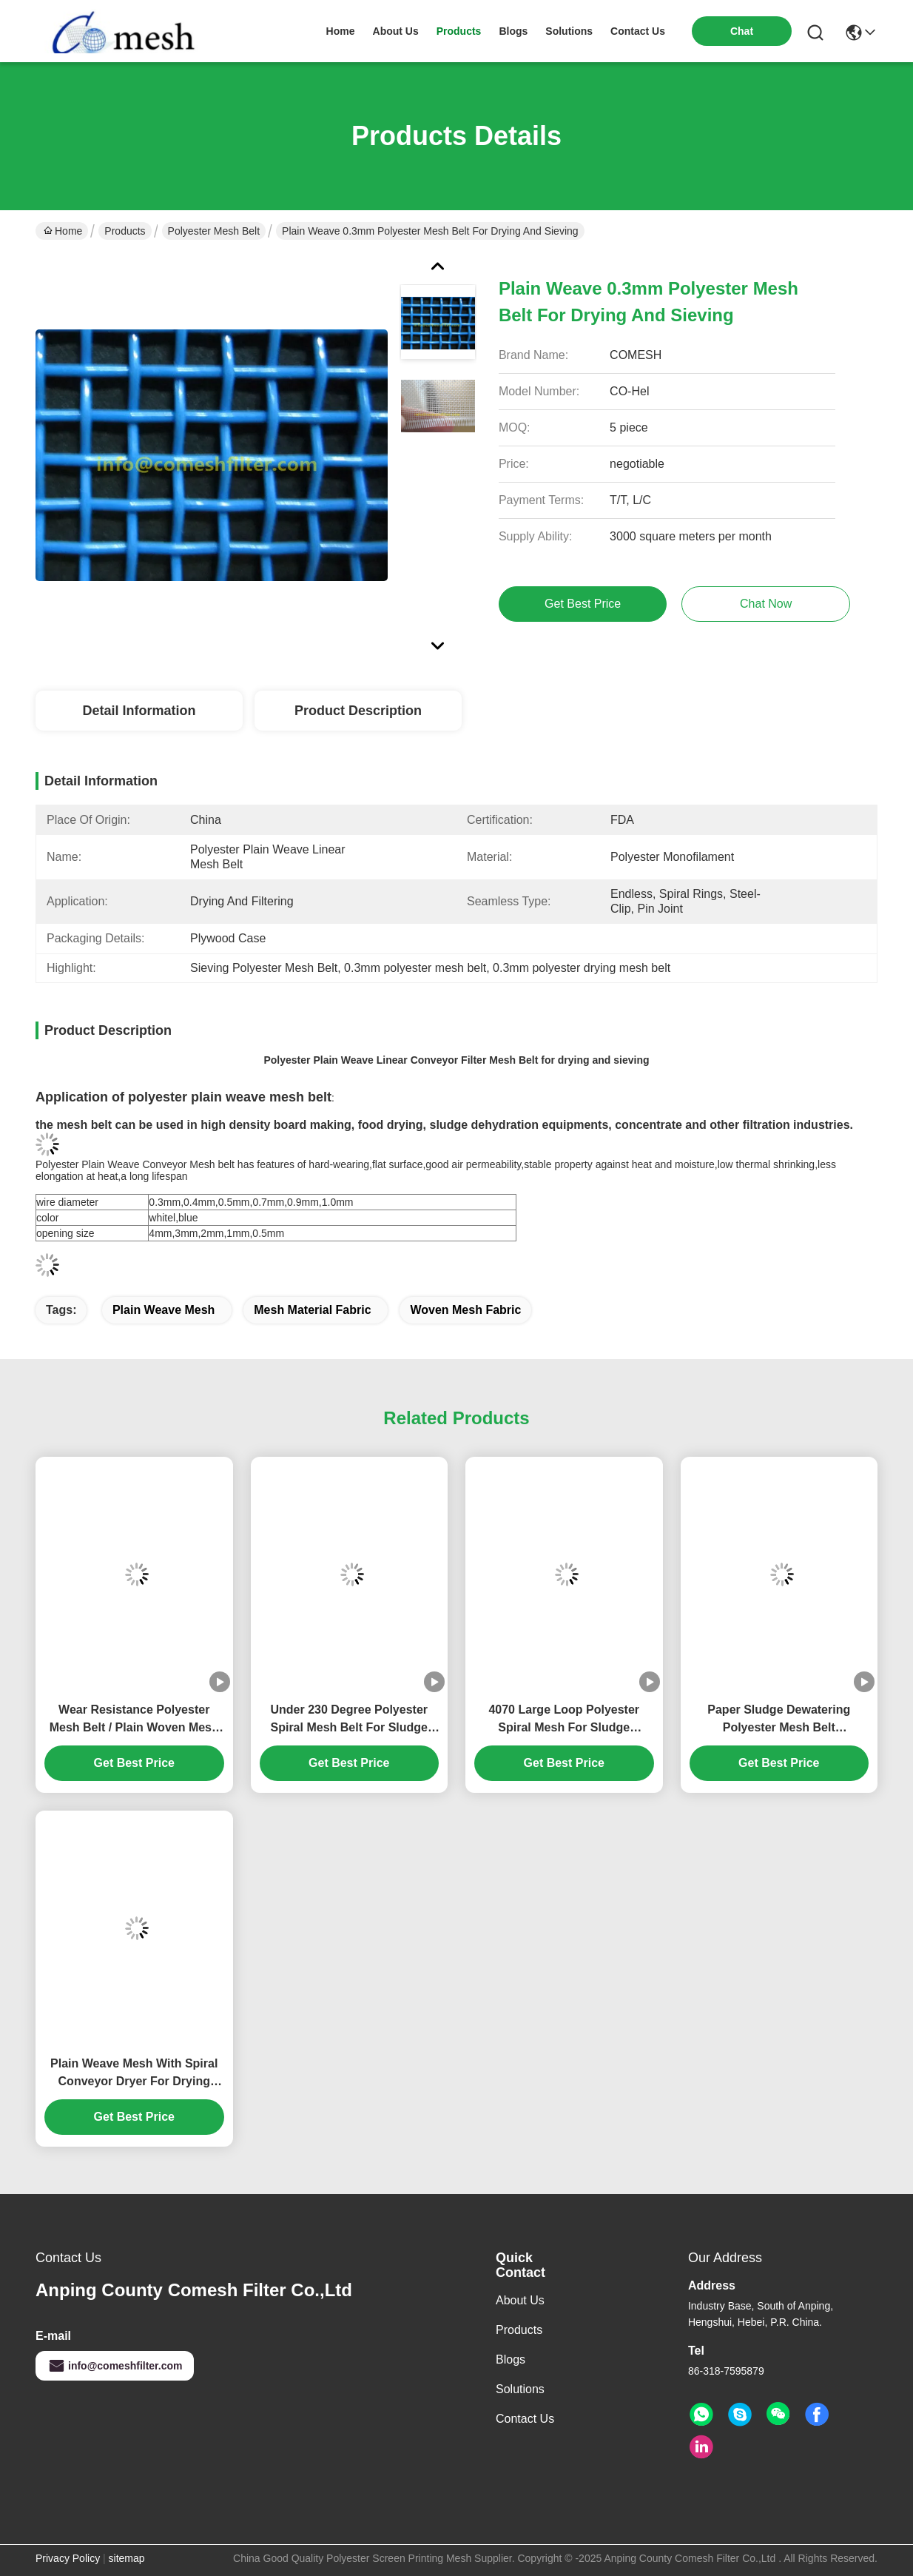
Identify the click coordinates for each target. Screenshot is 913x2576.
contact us (637, 31)
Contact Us (525, 2418)
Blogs (510, 2359)
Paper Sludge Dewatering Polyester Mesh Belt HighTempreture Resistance (779, 1720)
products (459, 31)
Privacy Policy (68, 2558)
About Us (520, 2300)
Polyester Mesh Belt (214, 231)
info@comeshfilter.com (114, 2366)
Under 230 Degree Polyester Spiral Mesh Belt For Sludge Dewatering (349, 1720)
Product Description (358, 710)
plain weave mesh (163, 1310)
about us (396, 31)
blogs (513, 31)
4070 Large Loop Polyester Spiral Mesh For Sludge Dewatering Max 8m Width (563, 1720)
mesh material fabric (312, 1310)
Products (124, 231)
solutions (569, 31)
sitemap (127, 2558)
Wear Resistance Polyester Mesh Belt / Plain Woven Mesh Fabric (134, 1720)
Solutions (520, 2389)
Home (340, 31)
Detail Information (138, 710)
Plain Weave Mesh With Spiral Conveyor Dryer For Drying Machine (134, 2073)
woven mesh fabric (465, 1310)
